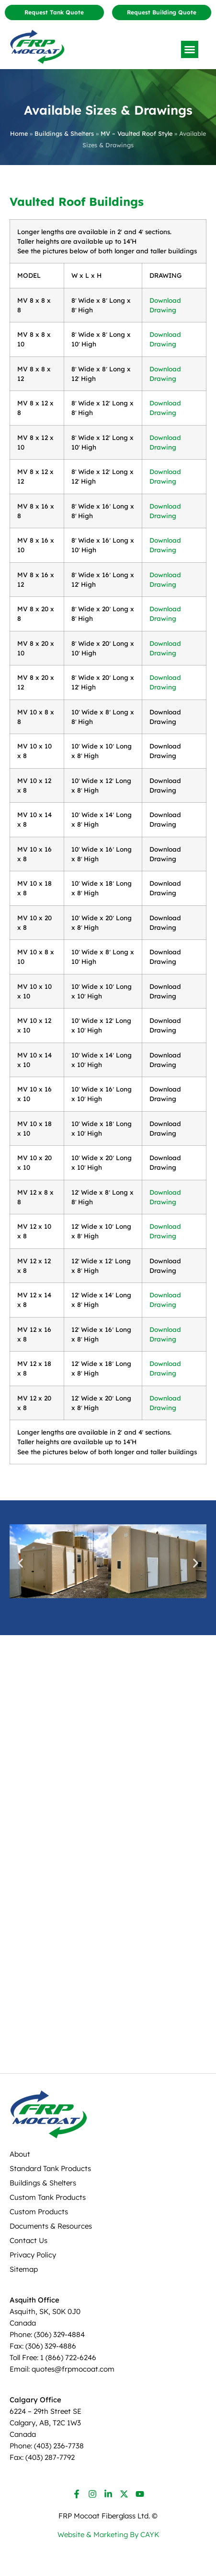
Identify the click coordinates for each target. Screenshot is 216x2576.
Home (19, 133)
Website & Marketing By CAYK (108, 2534)
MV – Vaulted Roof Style (136, 133)
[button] (189, 49)
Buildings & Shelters (64, 133)
